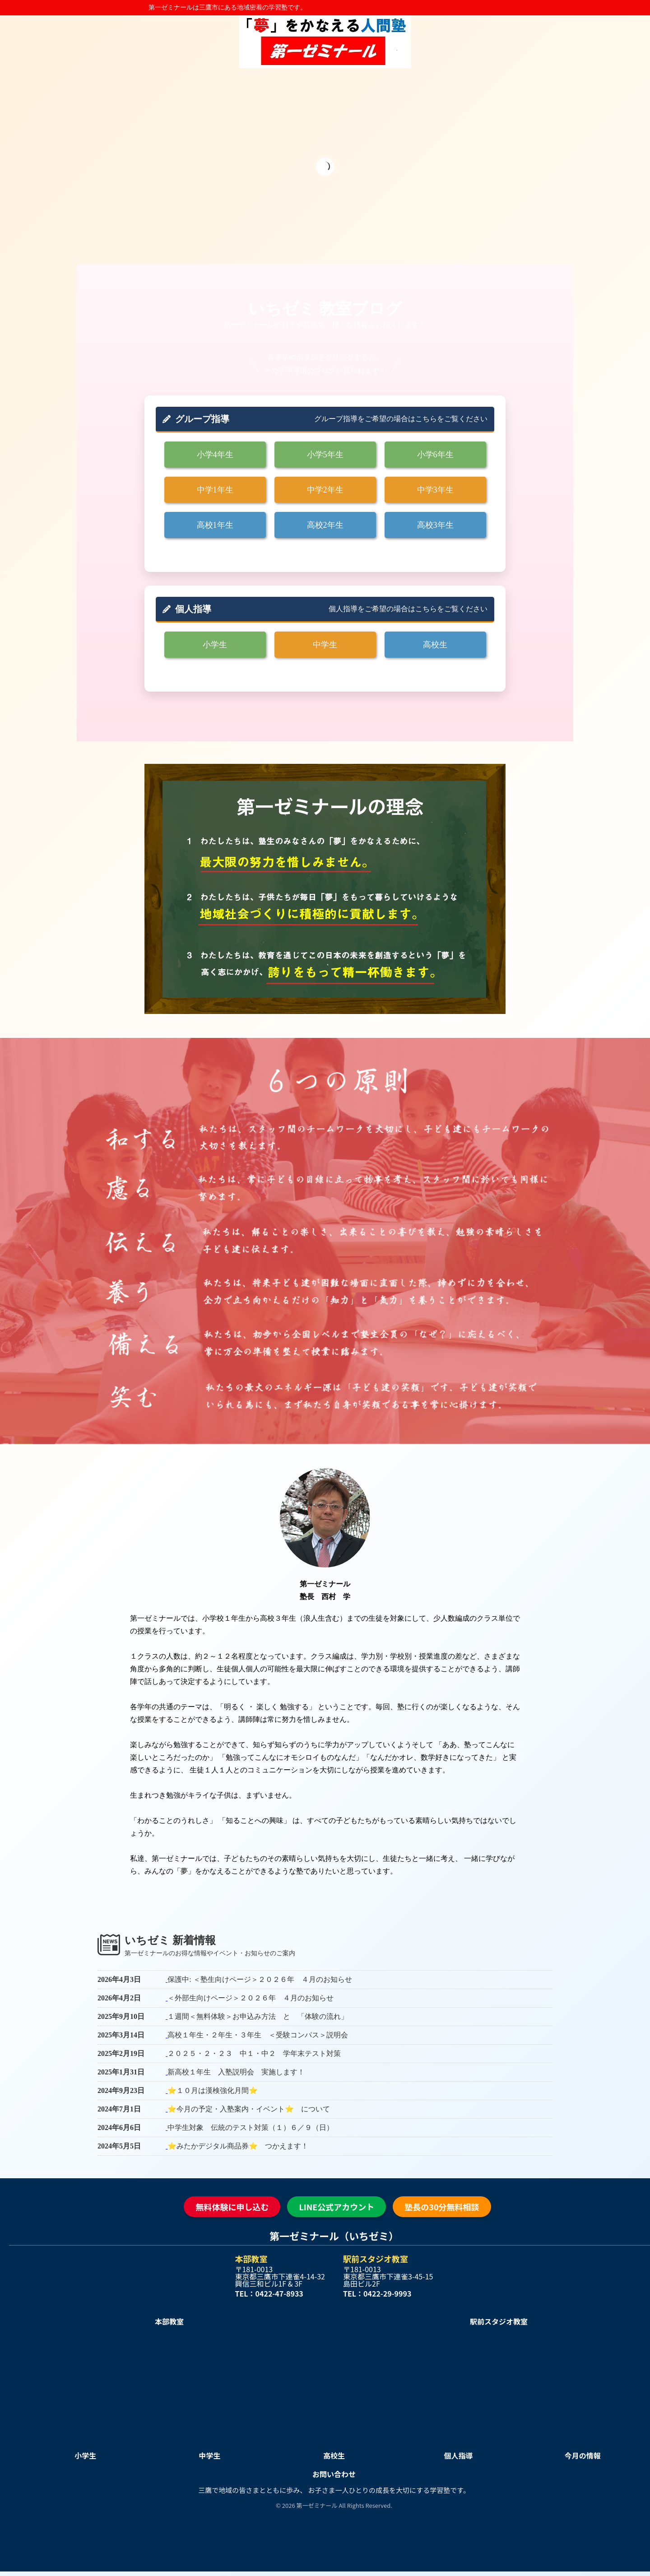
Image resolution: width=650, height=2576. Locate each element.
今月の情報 (583, 2455)
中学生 (325, 644)
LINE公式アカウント (336, 2207)
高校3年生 (435, 525)
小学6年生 (435, 454)
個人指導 (458, 2455)
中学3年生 (435, 489)
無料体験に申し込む (232, 2207)
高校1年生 (215, 525)
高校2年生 (325, 525)
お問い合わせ (334, 2474)
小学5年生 (325, 454)
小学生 (215, 644)
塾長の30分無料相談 (441, 2207)
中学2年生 (325, 489)
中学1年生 (215, 489)
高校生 (435, 644)
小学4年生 (215, 454)
